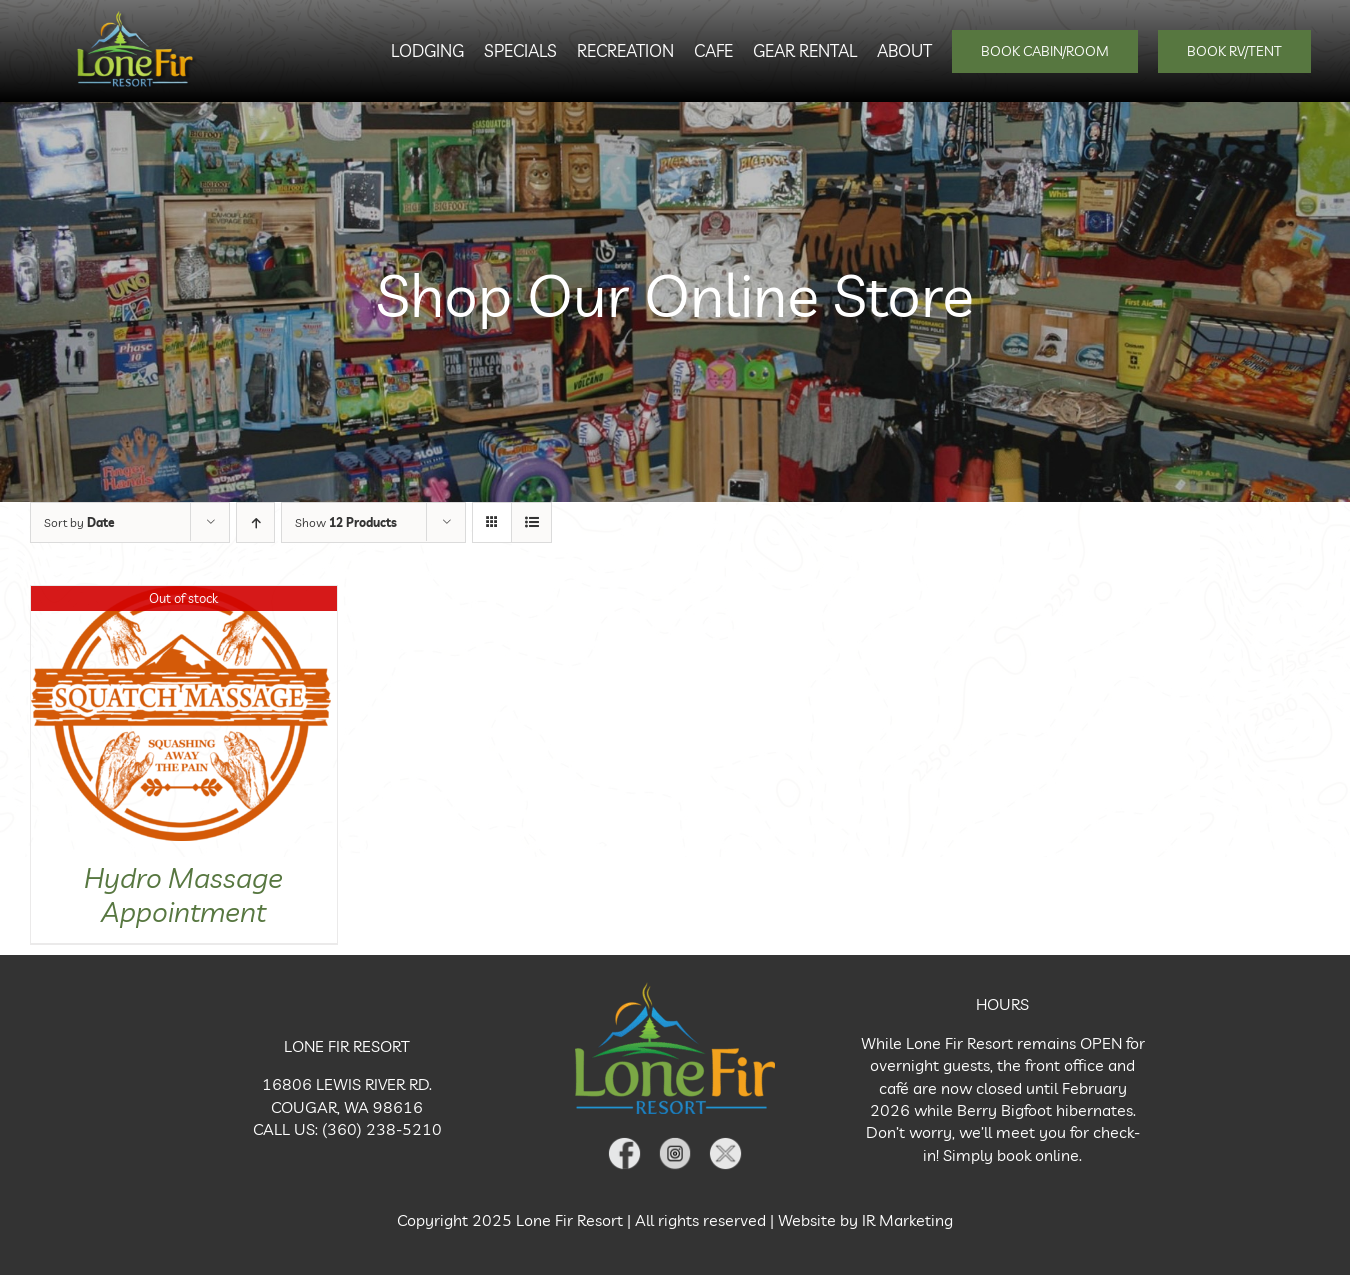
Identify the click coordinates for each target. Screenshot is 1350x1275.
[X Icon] (725, 1143)
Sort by (79, 522)
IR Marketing (907, 1220)
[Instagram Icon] (675, 1143)
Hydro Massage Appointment (183, 894)
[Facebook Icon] (624, 1143)
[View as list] (531, 522)
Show (346, 522)
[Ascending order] (255, 522)
